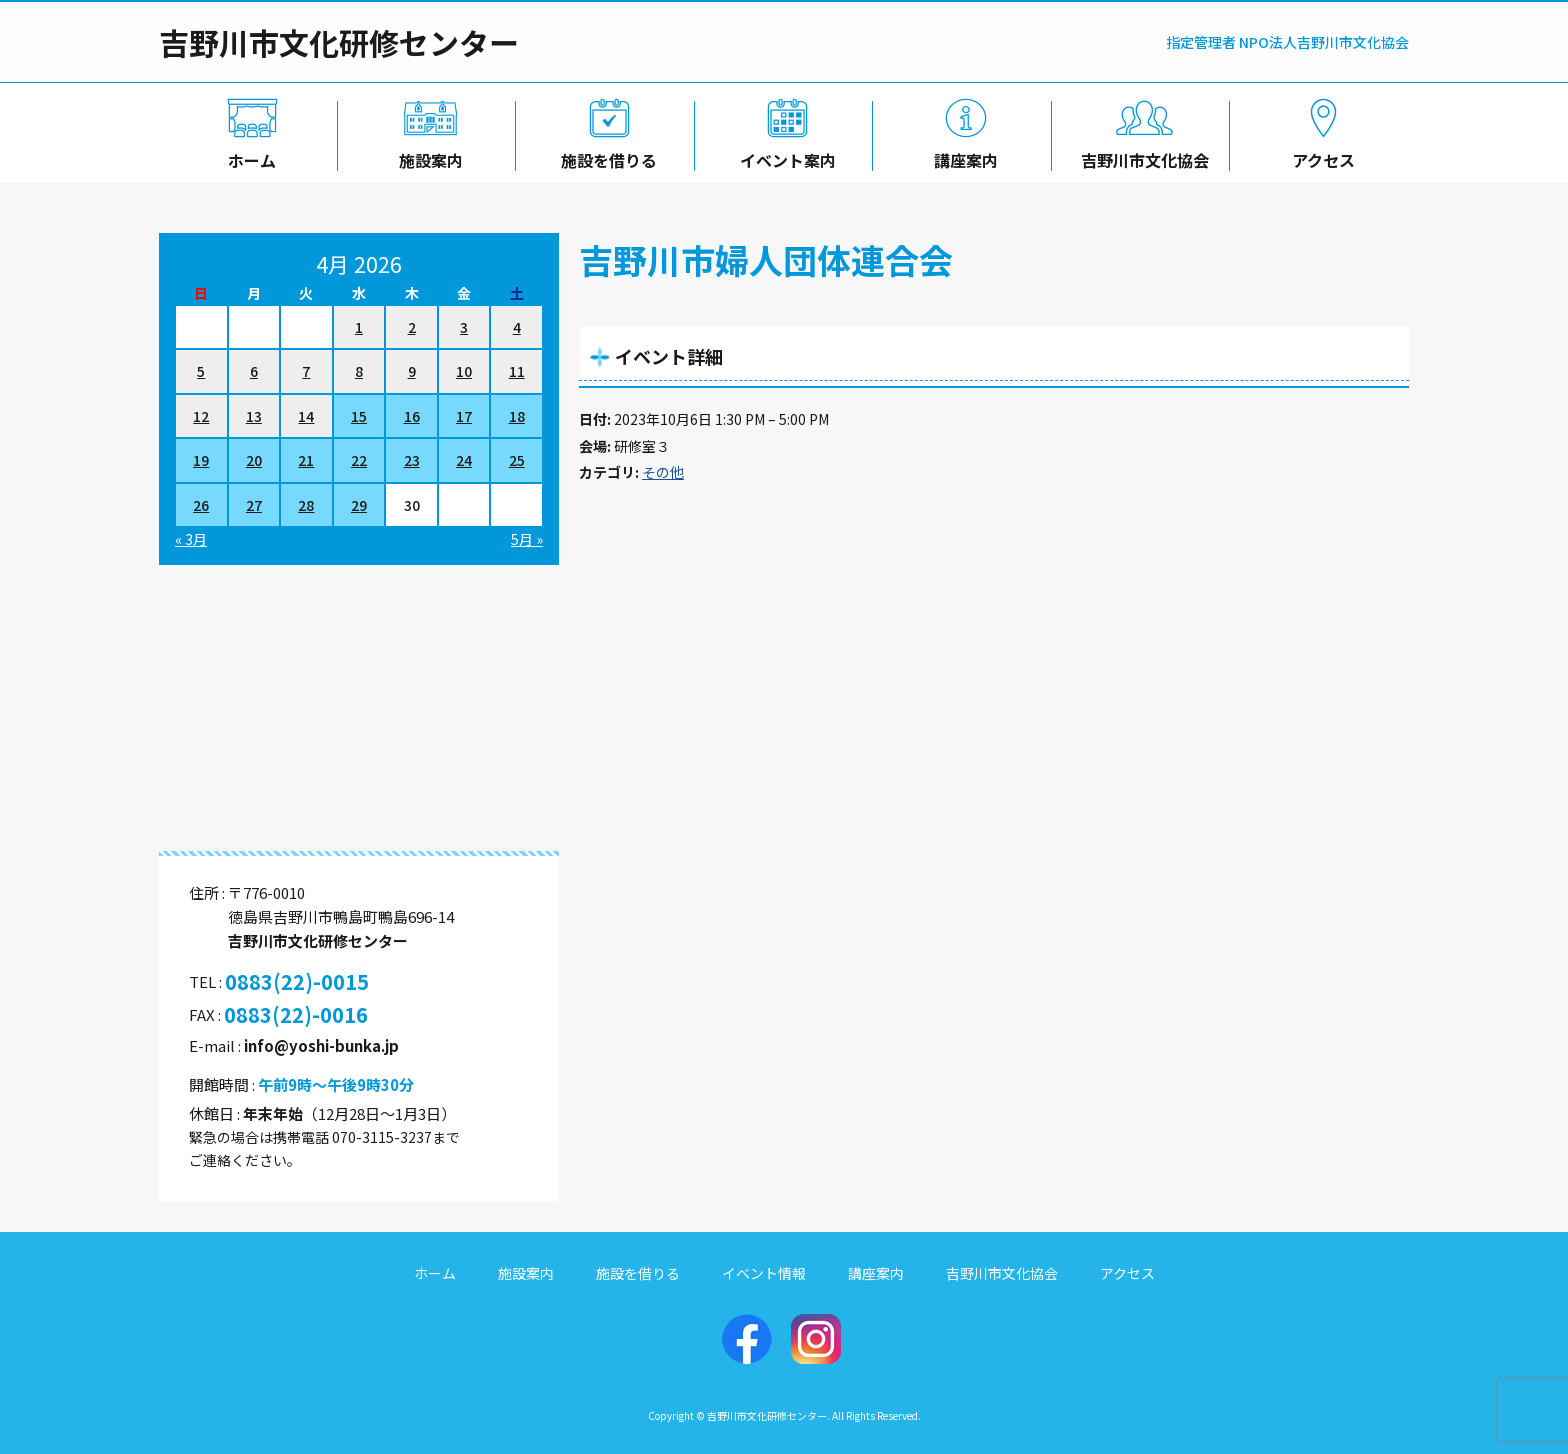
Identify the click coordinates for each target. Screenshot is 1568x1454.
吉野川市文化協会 (1141, 157)
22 (359, 460)
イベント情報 (764, 1273)
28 (306, 505)
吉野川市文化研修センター (339, 42)
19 (201, 460)
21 (306, 460)
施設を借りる (605, 157)
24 (464, 460)
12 (201, 416)
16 (412, 416)
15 (359, 416)
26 (201, 505)
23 (412, 460)
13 (254, 416)
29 (359, 505)
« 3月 (191, 539)
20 (254, 460)
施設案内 (427, 157)
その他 (663, 472)
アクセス (1319, 157)
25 (517, 460)
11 (517, 371)
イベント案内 (784, 157)
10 (464, 371)
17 (464, 416)
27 (254, 505)
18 (517, 416)
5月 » (527, 539)
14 (306, 416)
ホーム (248, 157)
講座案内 (963, 157)
